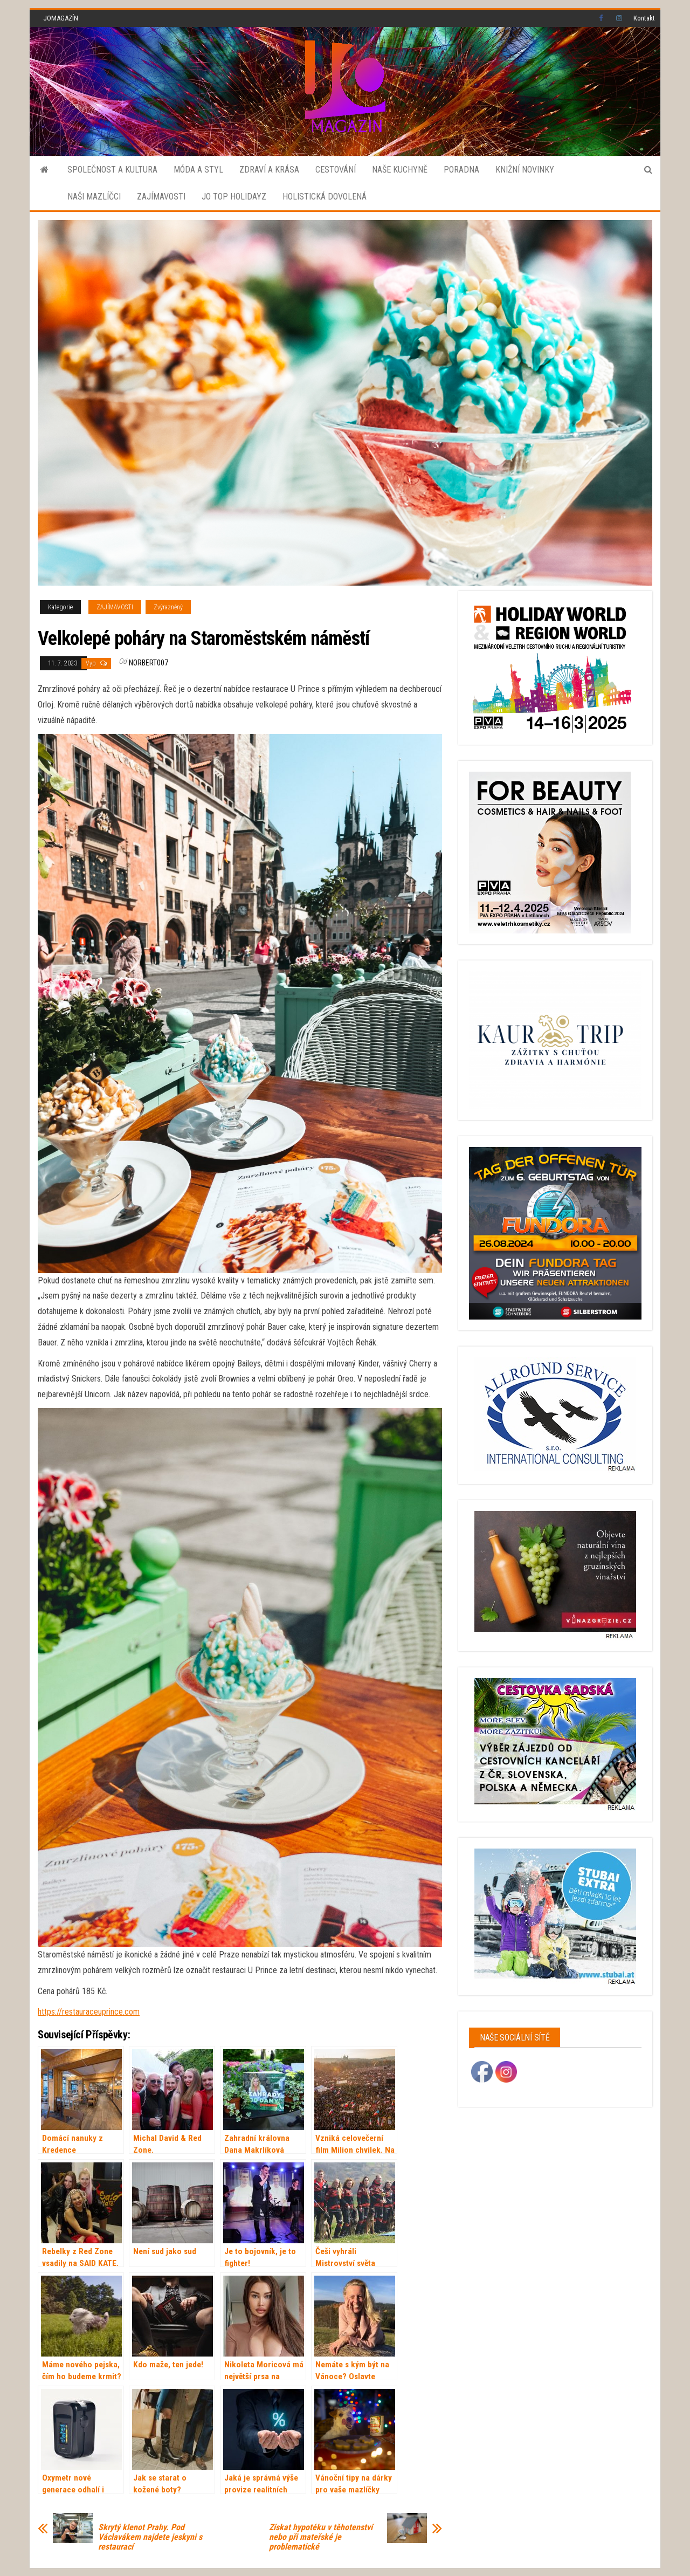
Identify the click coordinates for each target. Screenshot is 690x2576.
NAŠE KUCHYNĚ (399, 169)
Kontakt (644, 18)
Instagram (619, 18)
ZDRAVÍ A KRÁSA (269, 169)
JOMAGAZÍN (60, 18)
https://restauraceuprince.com (89, 2012)
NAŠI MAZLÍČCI (94, 196)
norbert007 (148, 662)
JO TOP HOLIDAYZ (234, 196)
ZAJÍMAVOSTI (161, 196)
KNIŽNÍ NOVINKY (524, 169)
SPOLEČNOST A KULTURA (112, 169)
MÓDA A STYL (198, 169)
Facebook (602, 18)
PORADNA (461, 169)
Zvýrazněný (168, 607)
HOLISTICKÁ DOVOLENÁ (324, 196)
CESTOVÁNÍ (335, 169)
